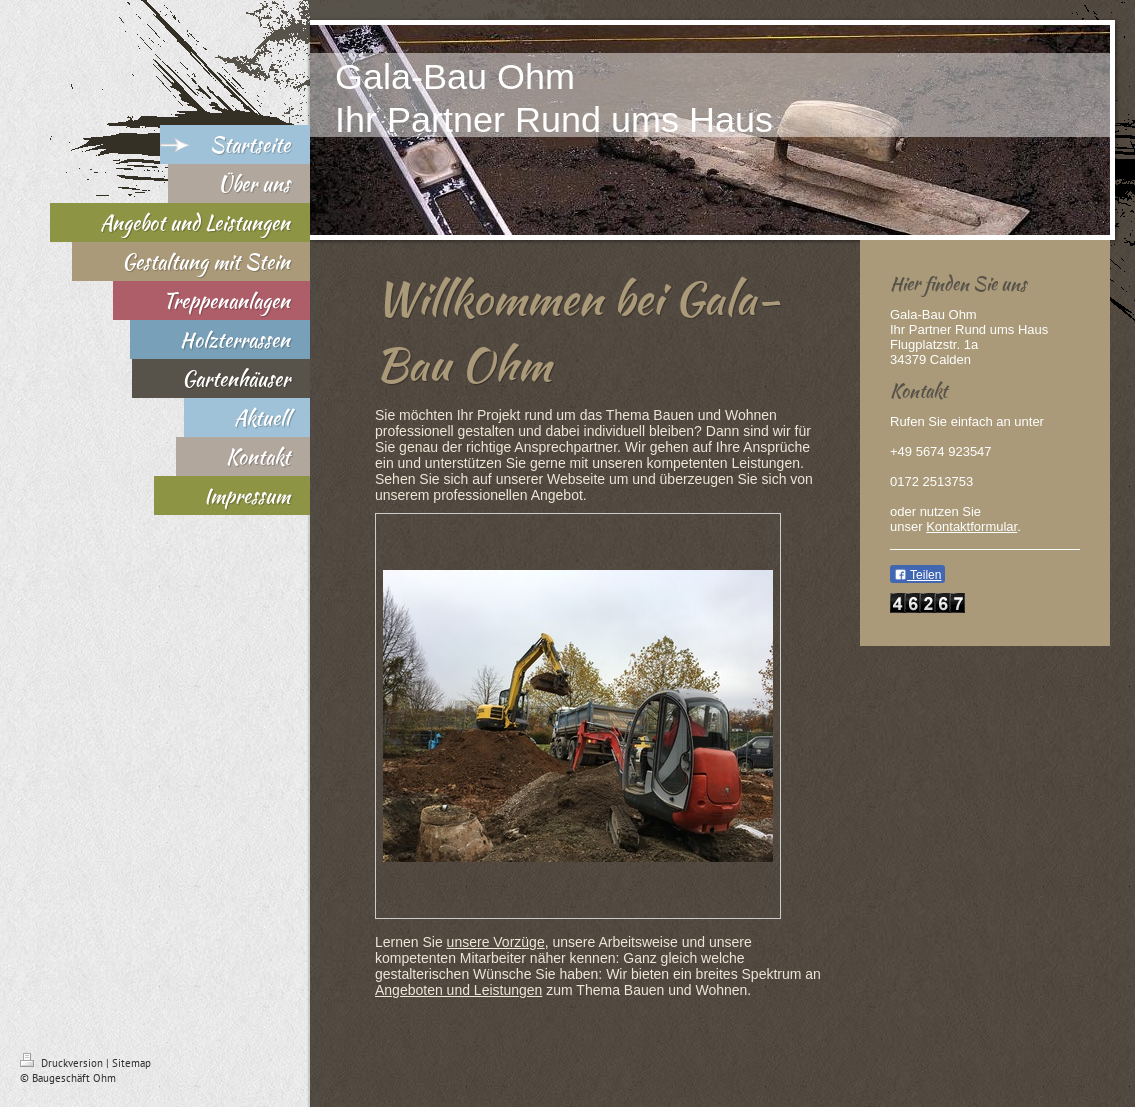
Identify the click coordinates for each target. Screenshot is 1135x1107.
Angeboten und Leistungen (458, 990)
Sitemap (131, 1063)
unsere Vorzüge (496, 942)
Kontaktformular (971, 526)
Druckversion (63, 1063)
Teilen (917, 575)
